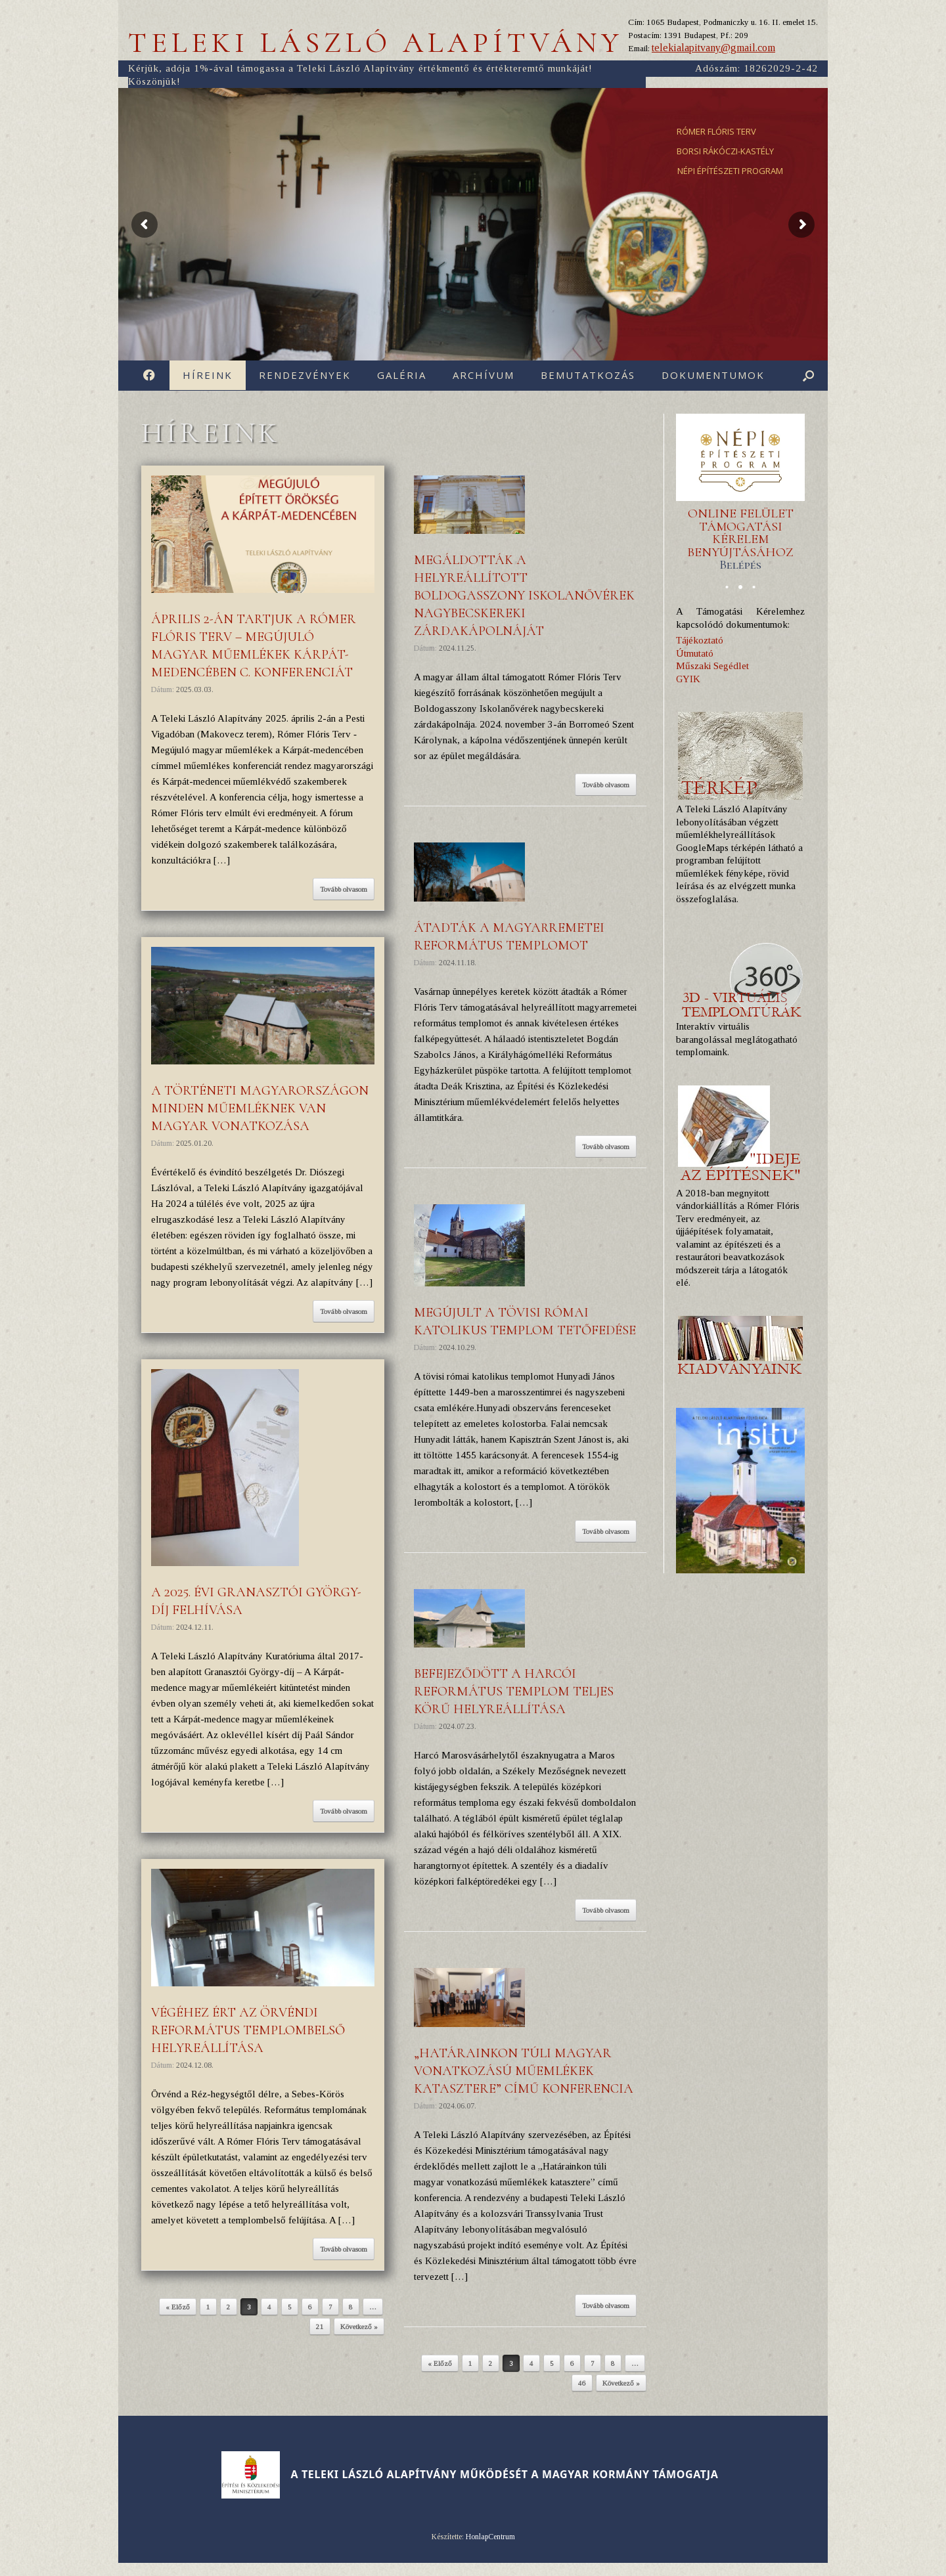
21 (320, 2326)
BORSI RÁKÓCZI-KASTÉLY (725, 151)
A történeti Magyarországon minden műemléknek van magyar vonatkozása (260, 1108)
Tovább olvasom (343, 889)
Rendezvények (305, 375)
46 (582, 2383)
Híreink (208, 375)
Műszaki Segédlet (712, 666)
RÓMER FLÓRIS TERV (716, 131)
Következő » (359, 2326)
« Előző (178, 2307)
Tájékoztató (699, 640)
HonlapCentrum (490, 2537)
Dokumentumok (713, 375)
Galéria (401, 375)
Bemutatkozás (588, 375)
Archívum (483, 375)
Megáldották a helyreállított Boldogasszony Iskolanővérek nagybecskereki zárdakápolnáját (524, 595)
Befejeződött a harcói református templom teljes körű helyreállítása (514, 1691)
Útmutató (694, 653)
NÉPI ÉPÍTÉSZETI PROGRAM (730, 171)
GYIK (688, 679)
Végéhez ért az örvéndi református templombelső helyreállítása (248, 2030)
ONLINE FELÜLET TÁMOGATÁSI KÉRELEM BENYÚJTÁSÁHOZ (740, 539)
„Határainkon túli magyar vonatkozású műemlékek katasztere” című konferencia (523, 2071)
